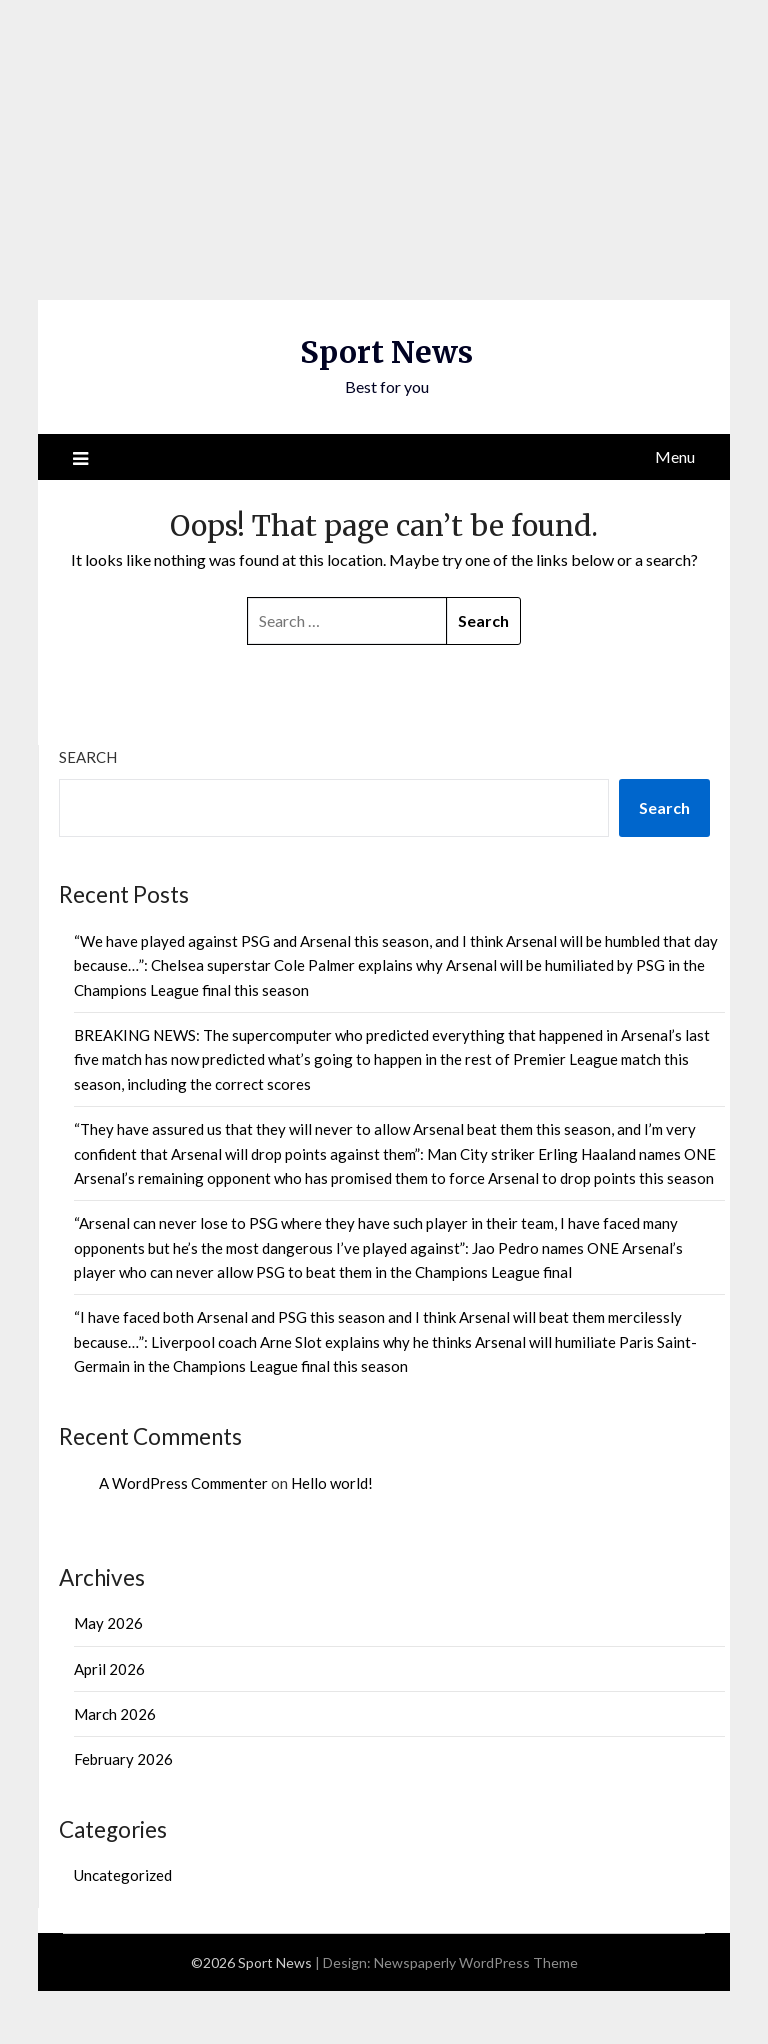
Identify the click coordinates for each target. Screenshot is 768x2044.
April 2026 (109, 1669)
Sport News (386, 352)
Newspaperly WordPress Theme (476, 1962)
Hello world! (332, 1483)
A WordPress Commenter (183, 1483)
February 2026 (123, 1759)
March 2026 (115, 1714)
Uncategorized (123, 1875)
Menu (675, 456)
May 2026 (108, 1623)
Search (88, 757)
